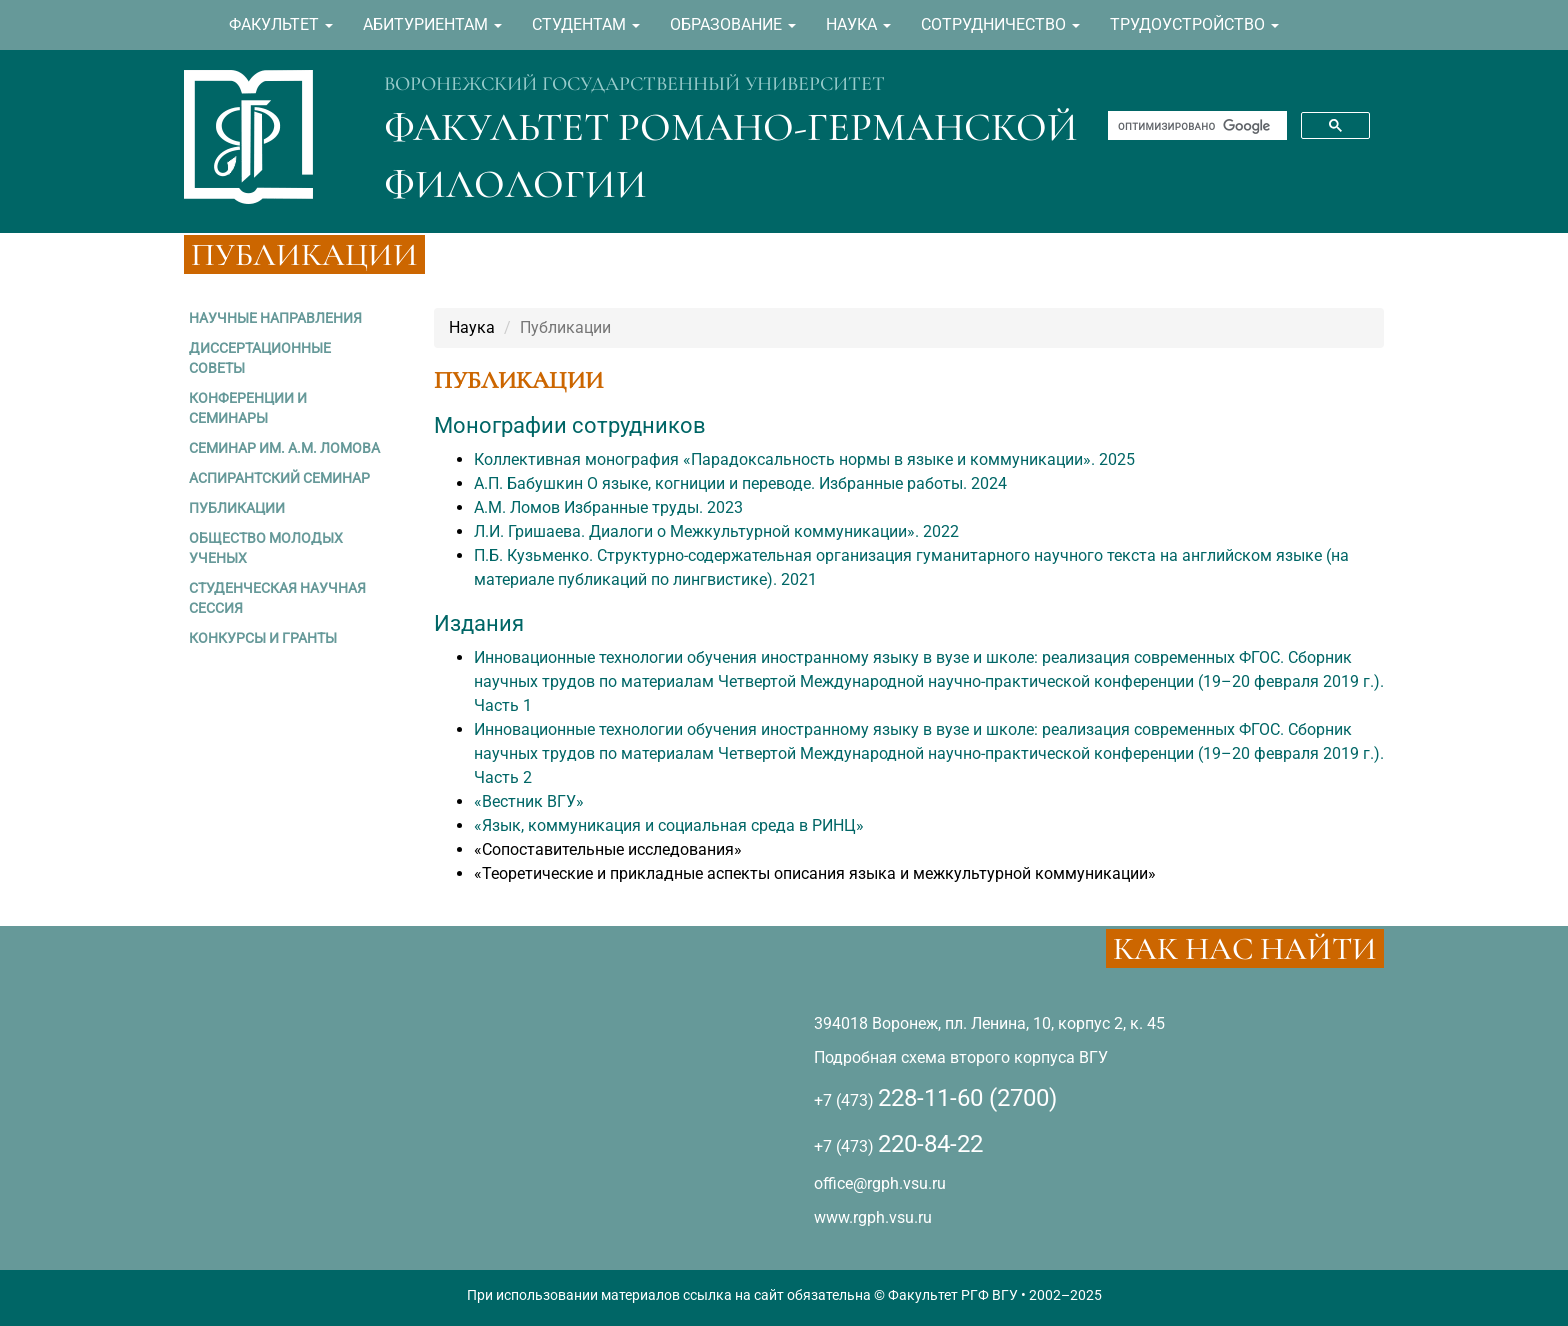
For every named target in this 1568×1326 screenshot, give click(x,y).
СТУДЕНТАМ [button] (586, 24)
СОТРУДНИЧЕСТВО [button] (1000, 24)
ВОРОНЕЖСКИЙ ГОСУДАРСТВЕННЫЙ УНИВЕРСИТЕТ (634, 84)
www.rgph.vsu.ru (873, 1217)
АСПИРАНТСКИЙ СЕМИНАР (279, 478)
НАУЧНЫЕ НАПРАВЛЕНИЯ (275, 318)
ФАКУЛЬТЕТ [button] (281, 24)
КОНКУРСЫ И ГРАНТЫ (263, 638)
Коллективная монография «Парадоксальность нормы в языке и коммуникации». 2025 (804, 459)
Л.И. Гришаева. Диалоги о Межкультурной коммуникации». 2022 (716, 531)
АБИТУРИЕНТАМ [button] (432, 24)
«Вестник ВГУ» (529, 801)
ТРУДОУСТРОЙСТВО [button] (1194, 24)
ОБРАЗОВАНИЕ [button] (733, 24)
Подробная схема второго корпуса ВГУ (961, 1057)
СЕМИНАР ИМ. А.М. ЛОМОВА (284, 448)
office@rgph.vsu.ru (880, 1183)
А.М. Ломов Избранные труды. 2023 (608, 507)
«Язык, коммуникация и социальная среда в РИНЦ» (669, 825)
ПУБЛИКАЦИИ (237, 508)
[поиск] (1195, 126)
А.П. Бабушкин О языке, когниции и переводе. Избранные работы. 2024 (740, 483)
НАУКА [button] (858, 24)
